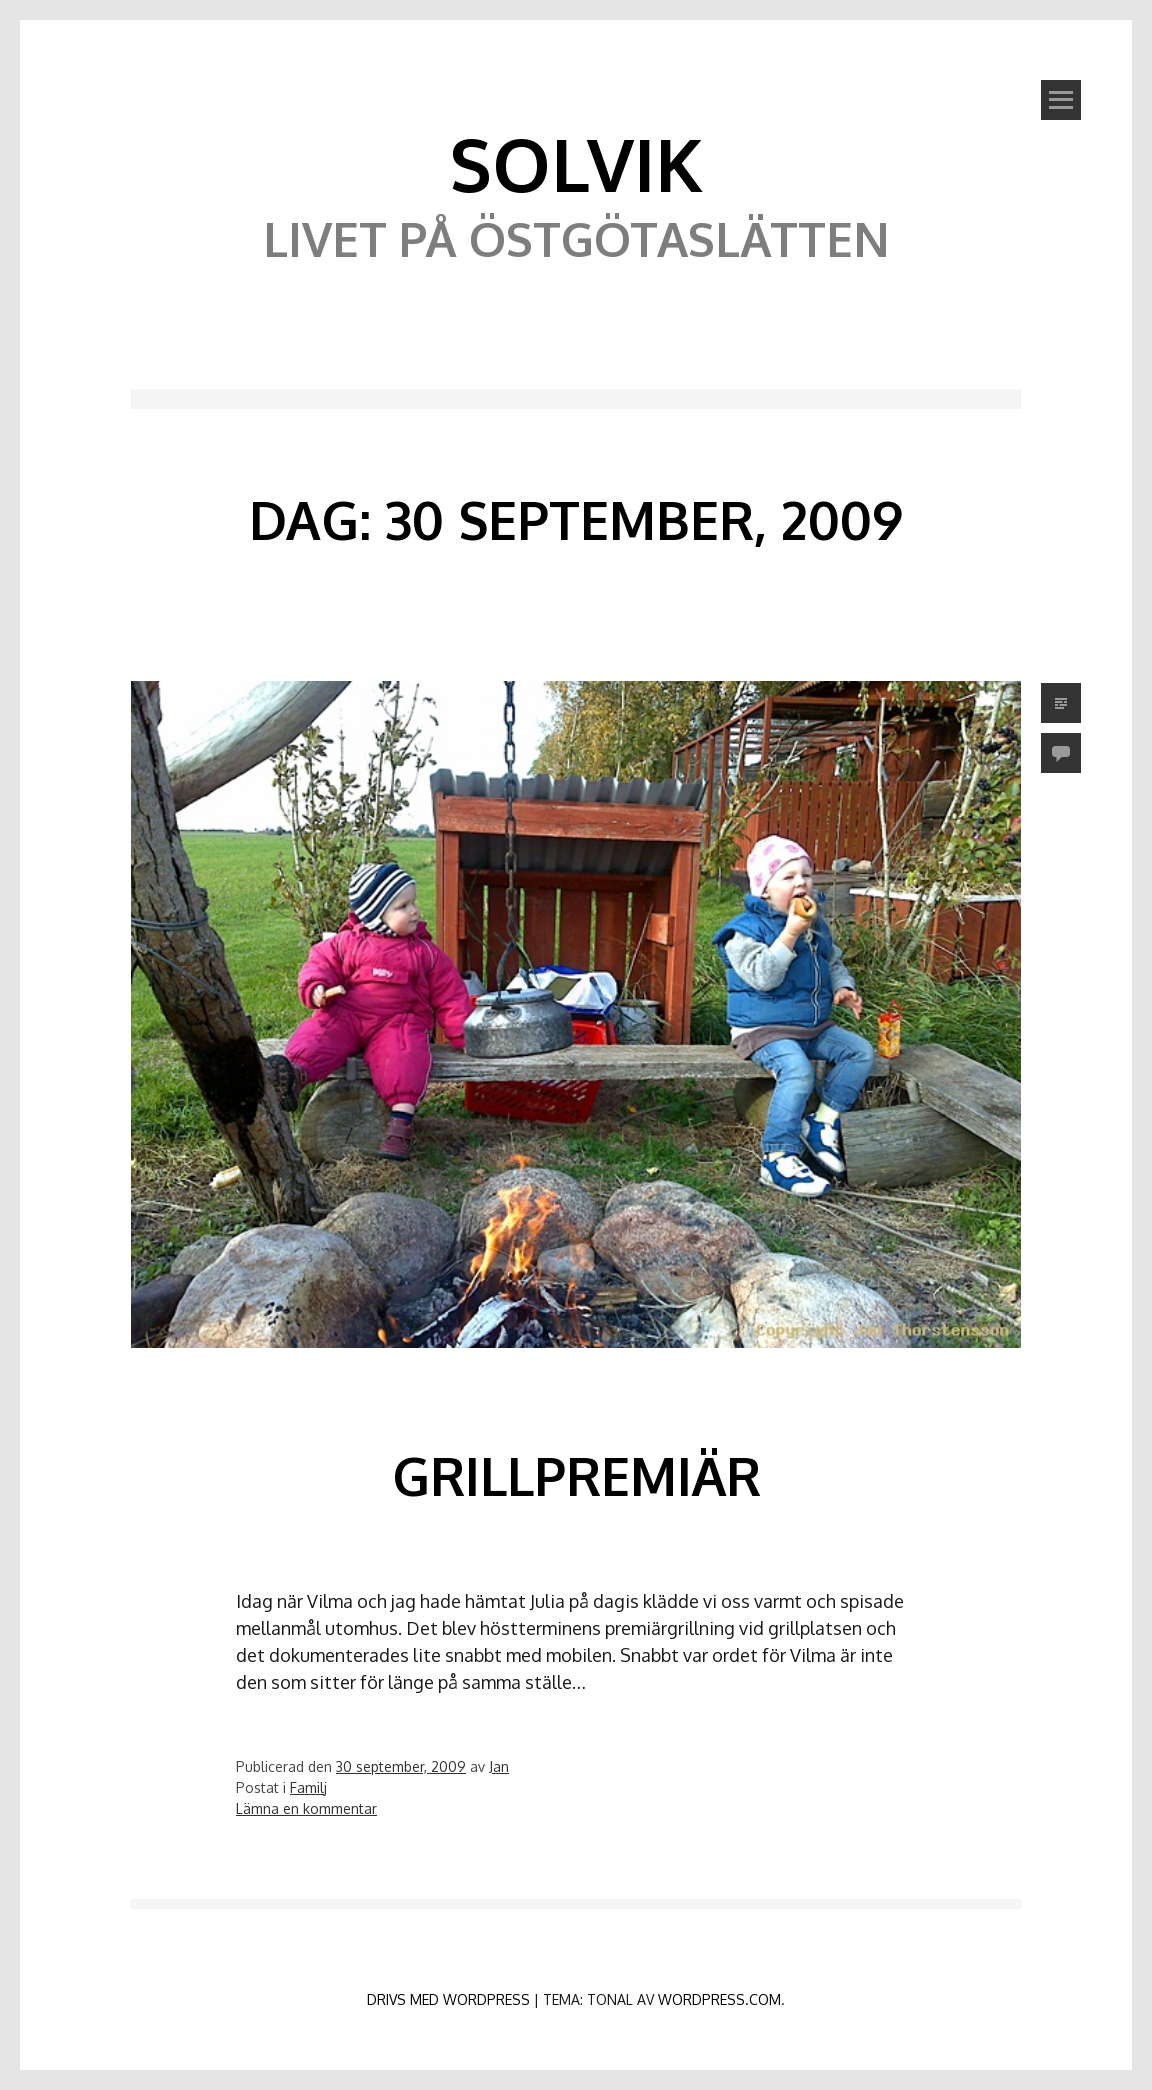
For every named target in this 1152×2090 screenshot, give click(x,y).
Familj (308, 1787)
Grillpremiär (576, 1475)
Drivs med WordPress (448, 1999)
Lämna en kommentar (306, 1808)
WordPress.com (719, 1999)
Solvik (576, 163)
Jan (499, 1766)
